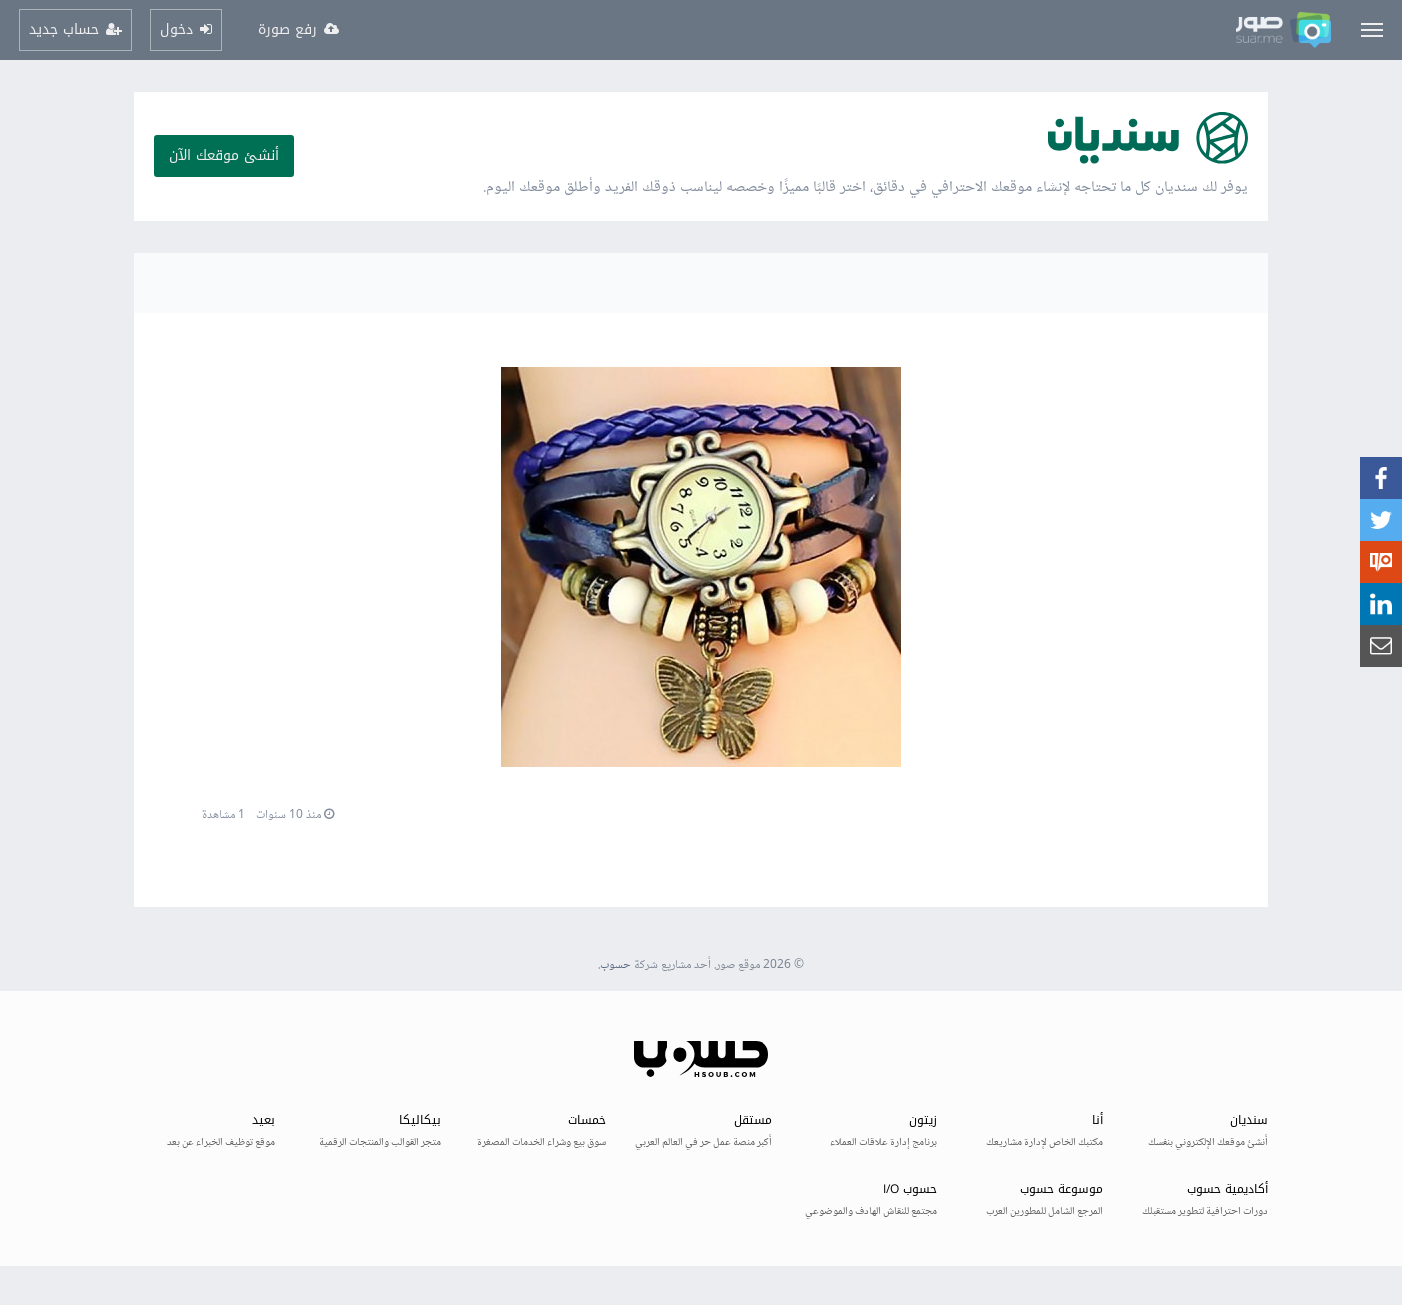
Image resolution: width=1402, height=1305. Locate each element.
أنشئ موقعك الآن (224, 155)
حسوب (615, 965)
